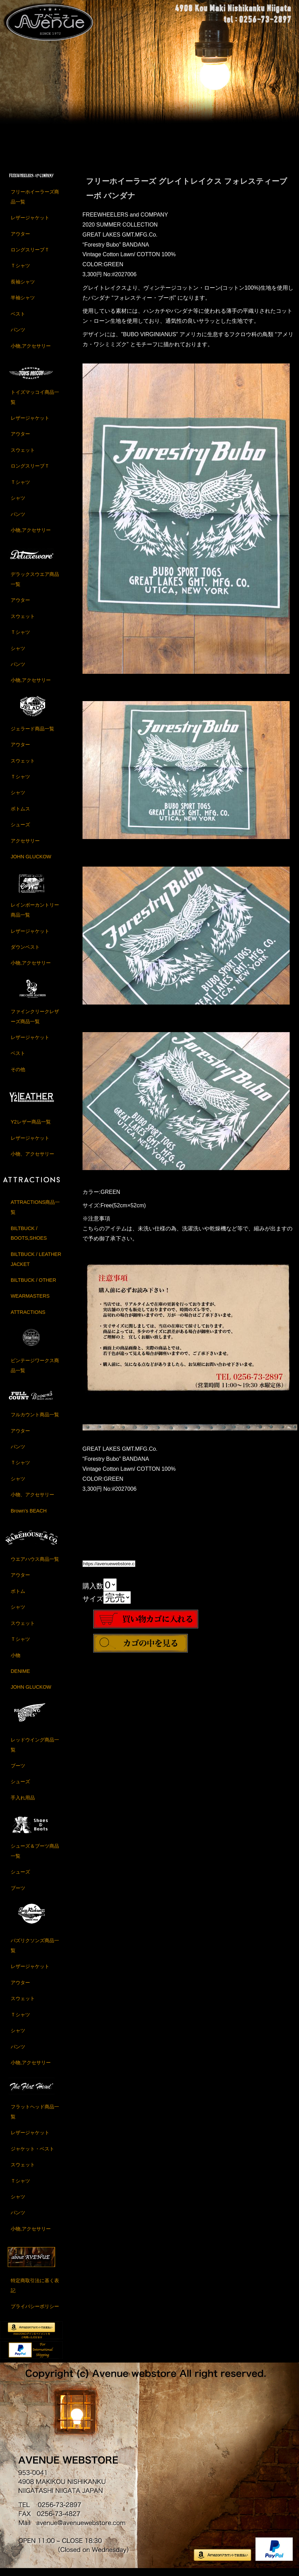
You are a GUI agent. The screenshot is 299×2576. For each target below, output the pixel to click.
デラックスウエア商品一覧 (35, 585)
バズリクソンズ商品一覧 (35, 1951)
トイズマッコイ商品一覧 (35, 403)
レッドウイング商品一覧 (35, 1751)
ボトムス (20, 815)
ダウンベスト (25, 953)
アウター (20, 239)
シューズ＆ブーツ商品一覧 (35, 1857)
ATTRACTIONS (28, 1318)
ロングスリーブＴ (30, 256)
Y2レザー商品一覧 (31, 1128)
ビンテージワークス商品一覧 (35, 1371)
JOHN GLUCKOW (31, 863)
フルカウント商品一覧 (35, 1421)
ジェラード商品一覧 (32, 735)
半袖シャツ (23, 304)
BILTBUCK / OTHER (33, 1286)
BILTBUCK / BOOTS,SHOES (29, 1239)
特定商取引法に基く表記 (35, 2291)
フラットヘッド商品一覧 (35, 2118)
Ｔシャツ (20, 271)
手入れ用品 (23, 1804)
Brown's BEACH (29, 1517)
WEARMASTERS (30, 1302)
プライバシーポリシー (35, 2312)
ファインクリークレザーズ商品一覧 (35, 1022)
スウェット (23, 456)
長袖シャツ (23, 288)
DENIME (20, 1677)
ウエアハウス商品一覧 (35, 1565)
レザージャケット (30, 224)
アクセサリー (25, 847)
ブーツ (18, 1772)
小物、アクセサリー (32, 1160)
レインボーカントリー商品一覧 (35, 916)
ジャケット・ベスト (32, 2155)
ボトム (18, 1597)
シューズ (20, 830)
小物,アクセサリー (31, 352)
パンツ (18, 336)
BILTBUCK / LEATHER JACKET (36, 1265)
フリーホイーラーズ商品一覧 (35, 203)
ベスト (18, 320)
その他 (18, 1075)
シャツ (18, 504)
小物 (15, 1661)
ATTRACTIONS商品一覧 (35, 1213)
